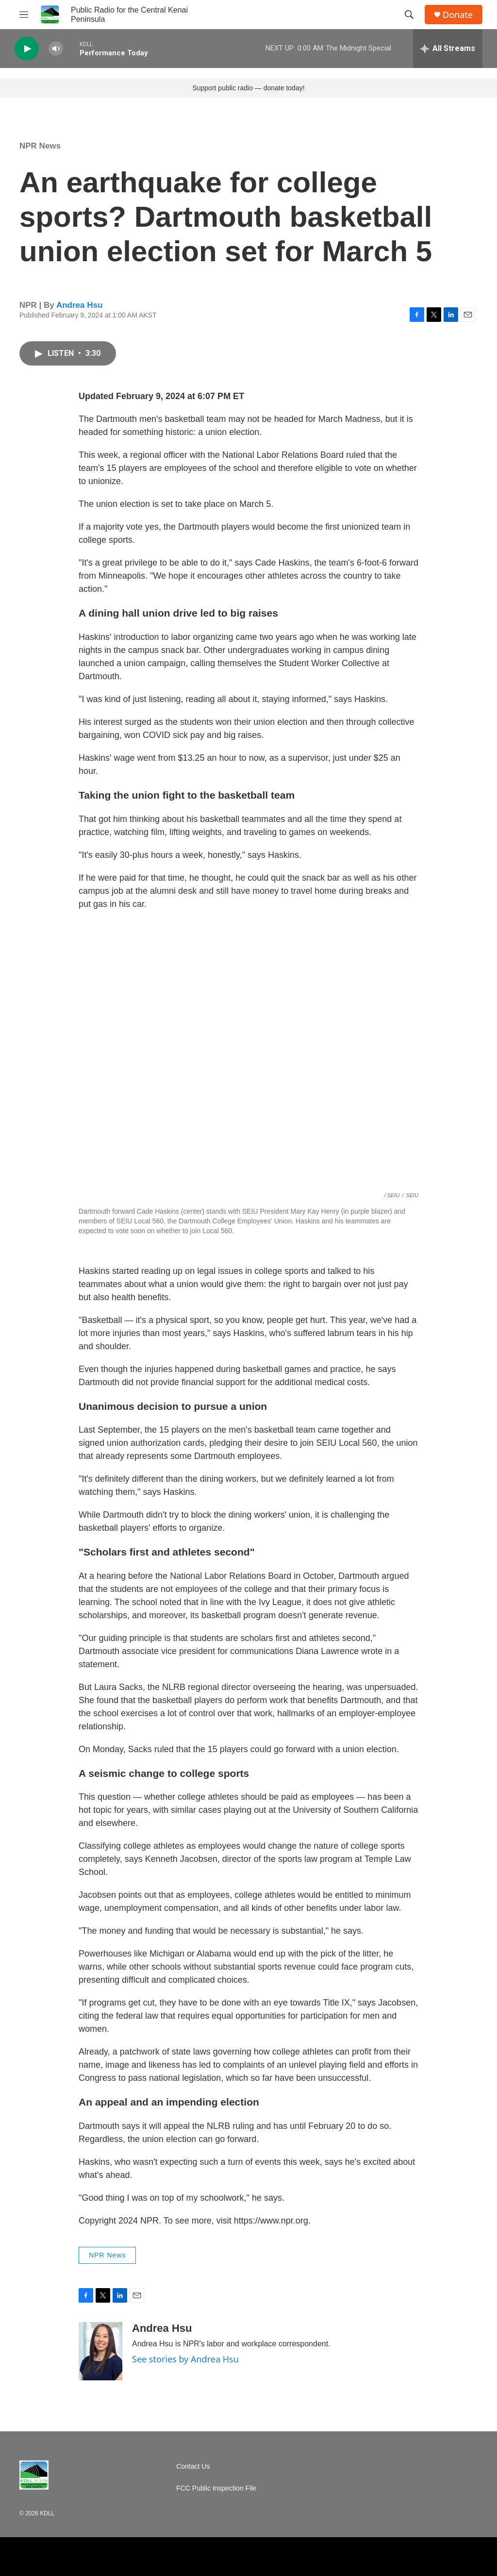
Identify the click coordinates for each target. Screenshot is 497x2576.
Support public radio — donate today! (248, 88)
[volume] (56, 49)
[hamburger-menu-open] (24, 14)
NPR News (40, 146)
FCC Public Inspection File (216, 2488)
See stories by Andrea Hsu (185, 2359)
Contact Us (193, 2466)
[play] (26, 48)
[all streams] (447, 48)
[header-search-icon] (409, 14)
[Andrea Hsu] (100, 2351)
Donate (458, 15)
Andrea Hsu (79, 305)
